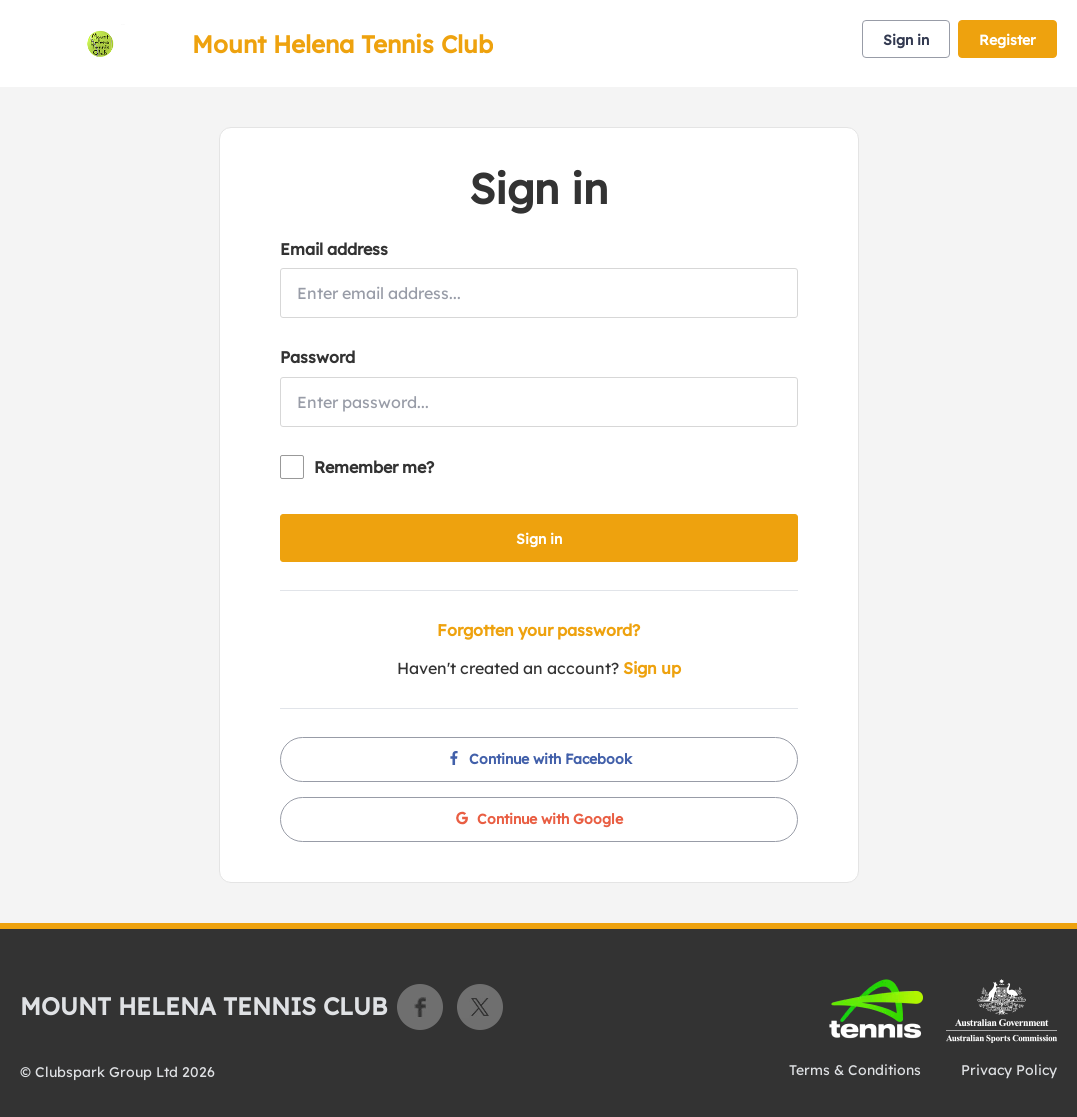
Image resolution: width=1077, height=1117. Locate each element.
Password (317, 357)
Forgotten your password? (538, 630)
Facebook (420, 1007)
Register (1007, 40)
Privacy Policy (1009, 1070)
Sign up (652, 668)
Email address (334, 249)
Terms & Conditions (855, 1070)
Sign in (906, 40)
